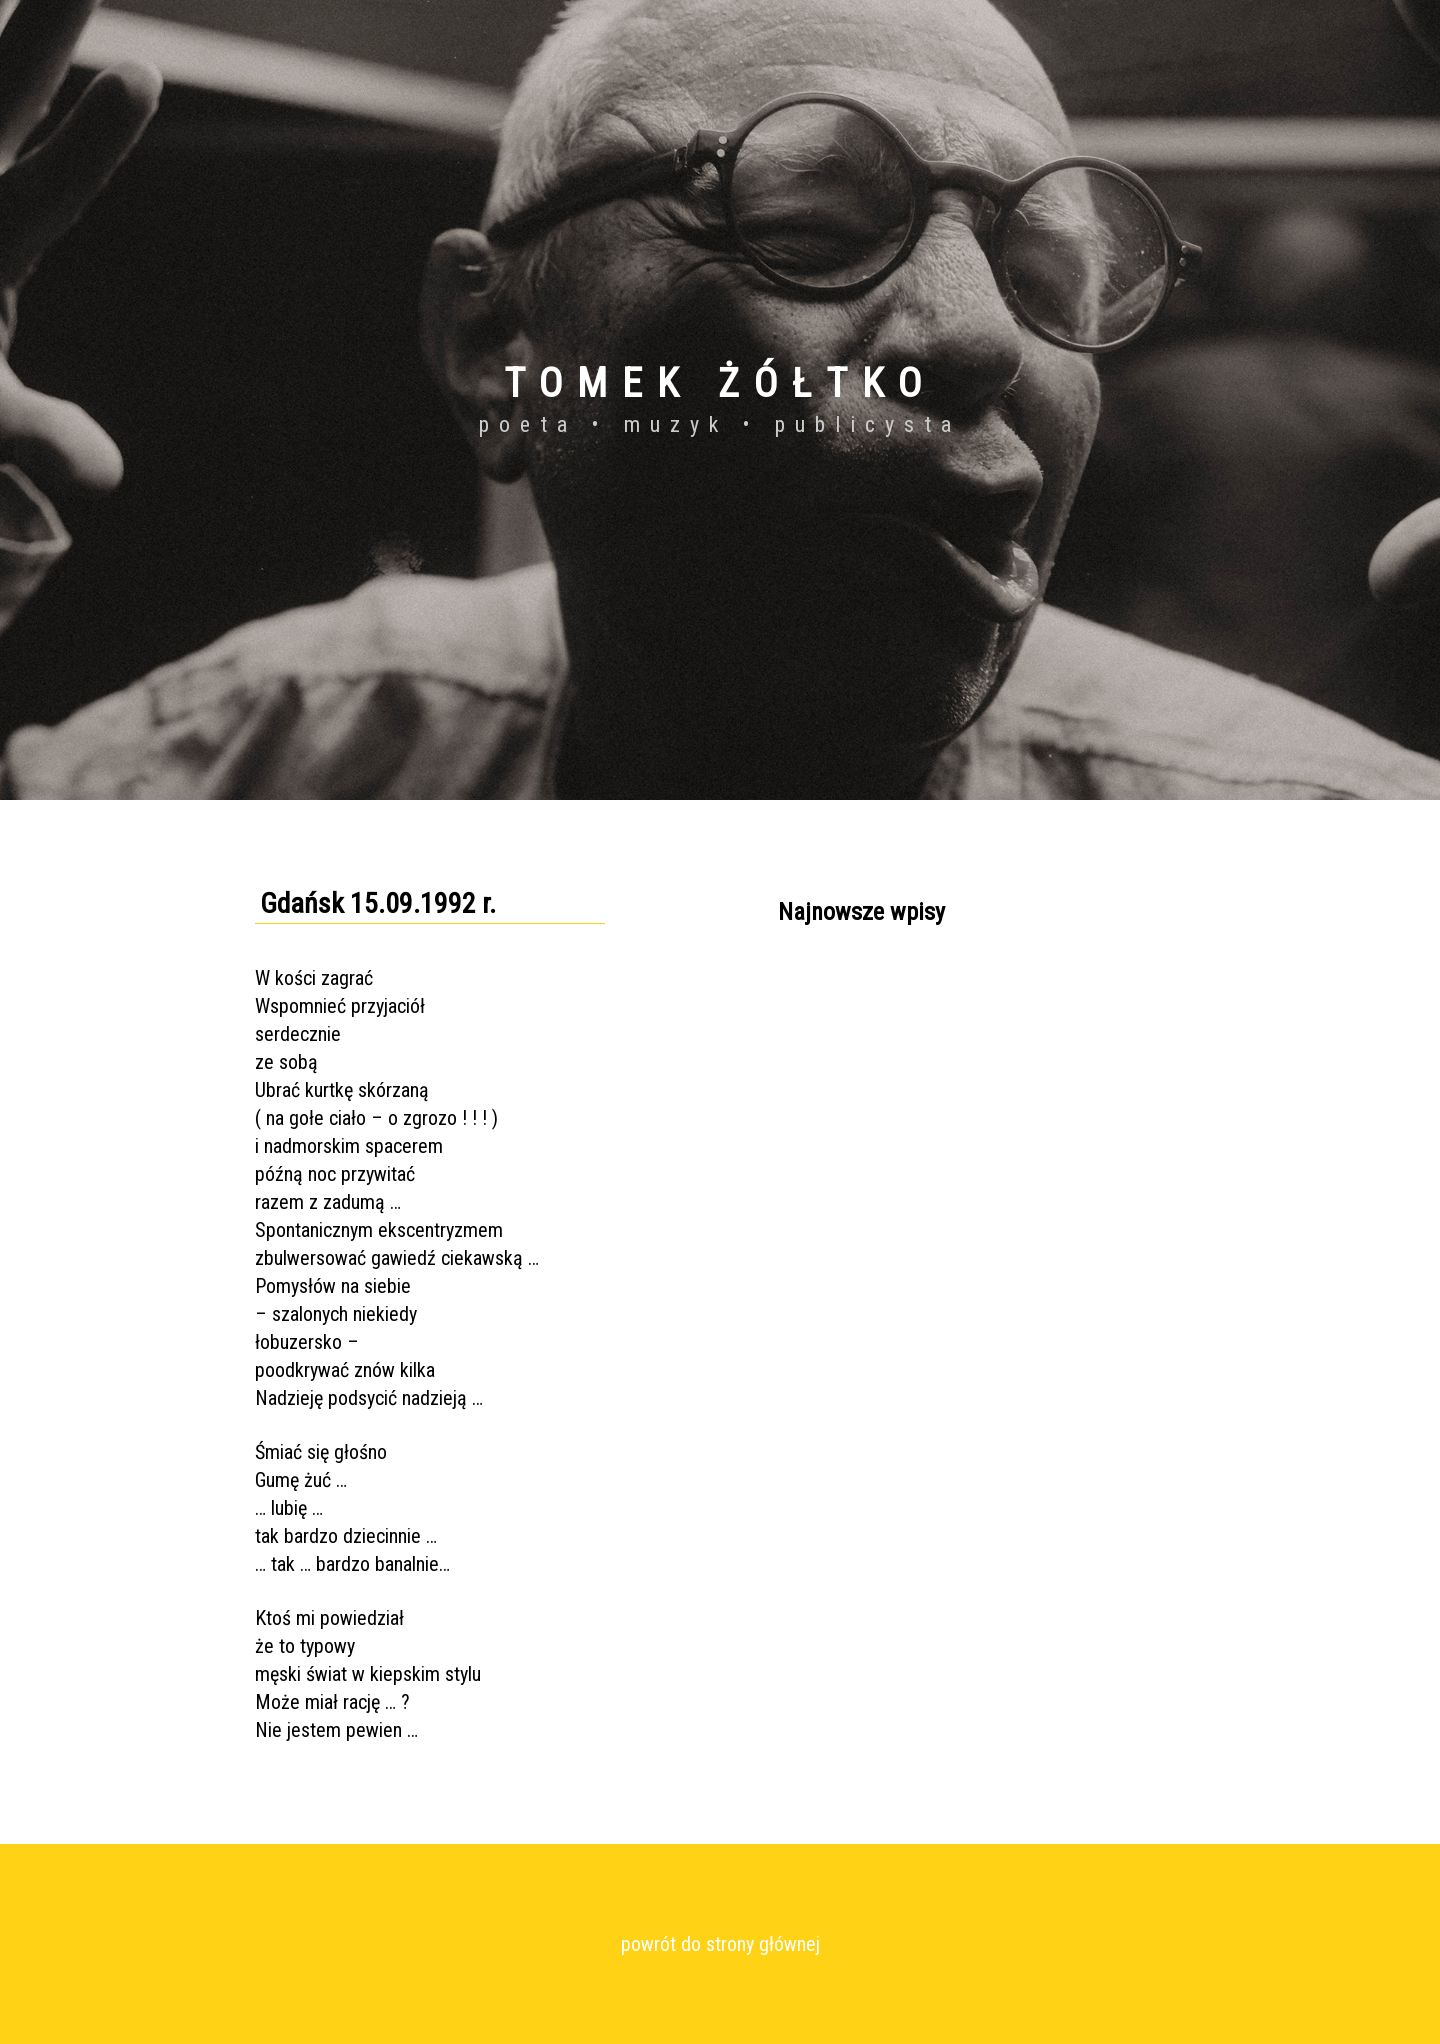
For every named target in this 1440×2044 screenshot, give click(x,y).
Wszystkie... (814, 1167)
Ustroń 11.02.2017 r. (841, 1023)
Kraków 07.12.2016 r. (844, 1131)
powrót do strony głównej (720, 1944)
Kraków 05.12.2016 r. (844, 987)
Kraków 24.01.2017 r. (844, 1059)
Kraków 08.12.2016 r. (844, 1095)
